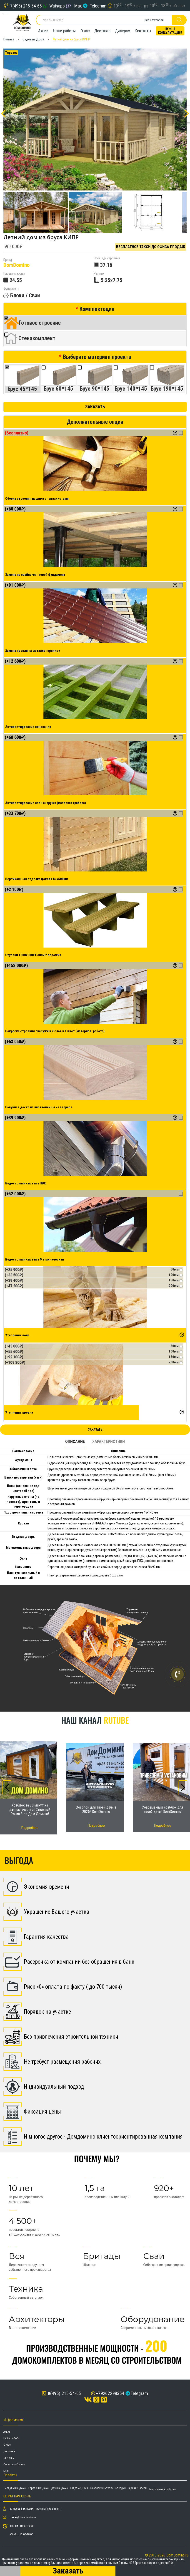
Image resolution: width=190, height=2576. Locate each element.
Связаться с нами (14, 2464)
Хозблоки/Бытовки (101, 2488)
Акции (43, 30)
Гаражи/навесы (137, 2488)
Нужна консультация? (170, 31)
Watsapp (57, 5)
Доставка (102, 30)
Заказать (95, 406)
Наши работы (64, 30)
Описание (75, 1441)
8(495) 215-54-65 (61, 2393)
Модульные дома (15, 2488)
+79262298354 (110, 2393)
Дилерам (122, 30)
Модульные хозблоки (162, 2489)
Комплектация (97, 309)
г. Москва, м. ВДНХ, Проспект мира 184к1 (35, 2508)
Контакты (143, 30)
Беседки (120, 2488)
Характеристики (108, 1441)
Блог (6, 2470)
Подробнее (29, 1828)
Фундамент (11, 288)
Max (78, 5)
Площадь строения (107, 258)
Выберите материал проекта (97, 357)
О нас (85, 30)
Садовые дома (79, 2488)
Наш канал (95, 1720)
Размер (99, 273)
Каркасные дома (38, 2488)
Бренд (7, 259)
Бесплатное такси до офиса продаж (150, 246)
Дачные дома (59, 2488)
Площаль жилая (14, 273)
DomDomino (16, 265)
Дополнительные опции (95, 422)
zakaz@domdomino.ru (23, 2517)
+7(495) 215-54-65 (25, 5)
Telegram (98, 5)
